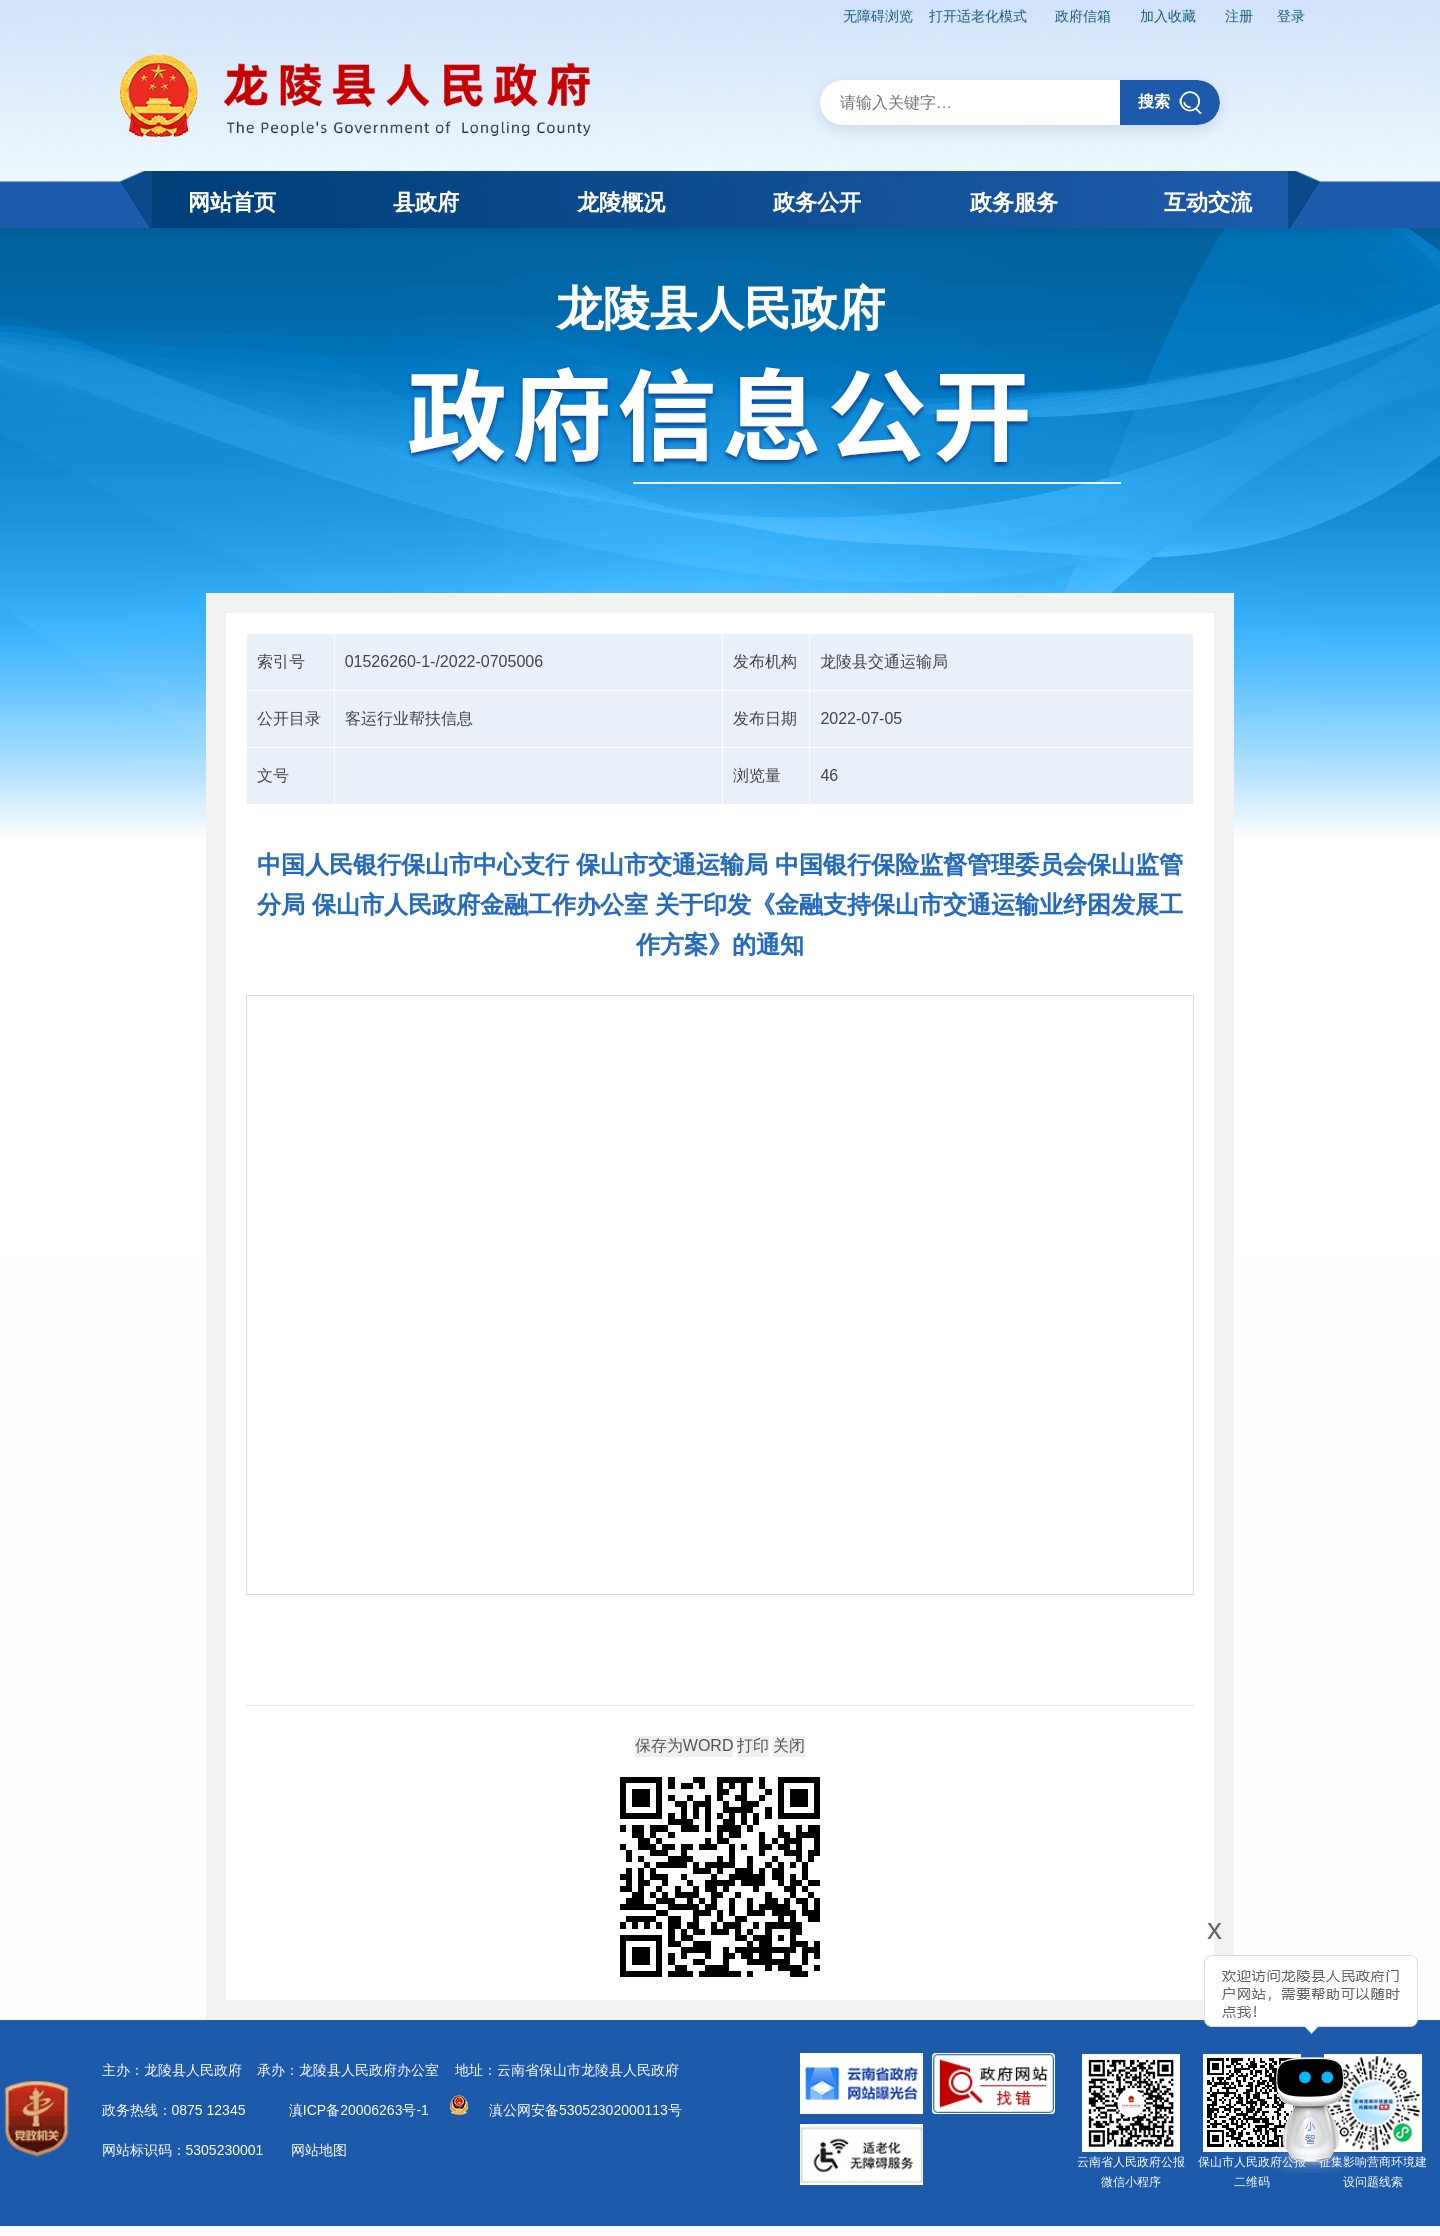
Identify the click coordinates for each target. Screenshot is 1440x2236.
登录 (1291, 16)
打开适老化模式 (978, 16)
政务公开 (817, 202)
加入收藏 (1168, 16)
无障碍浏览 (878, 16)
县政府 (426, 202)
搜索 (1170, 102)
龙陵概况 (621, 202)
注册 (1239, 16)
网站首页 (232, 202)
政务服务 (1014, 202)
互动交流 (1208, 202)
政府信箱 (1083, 16)
